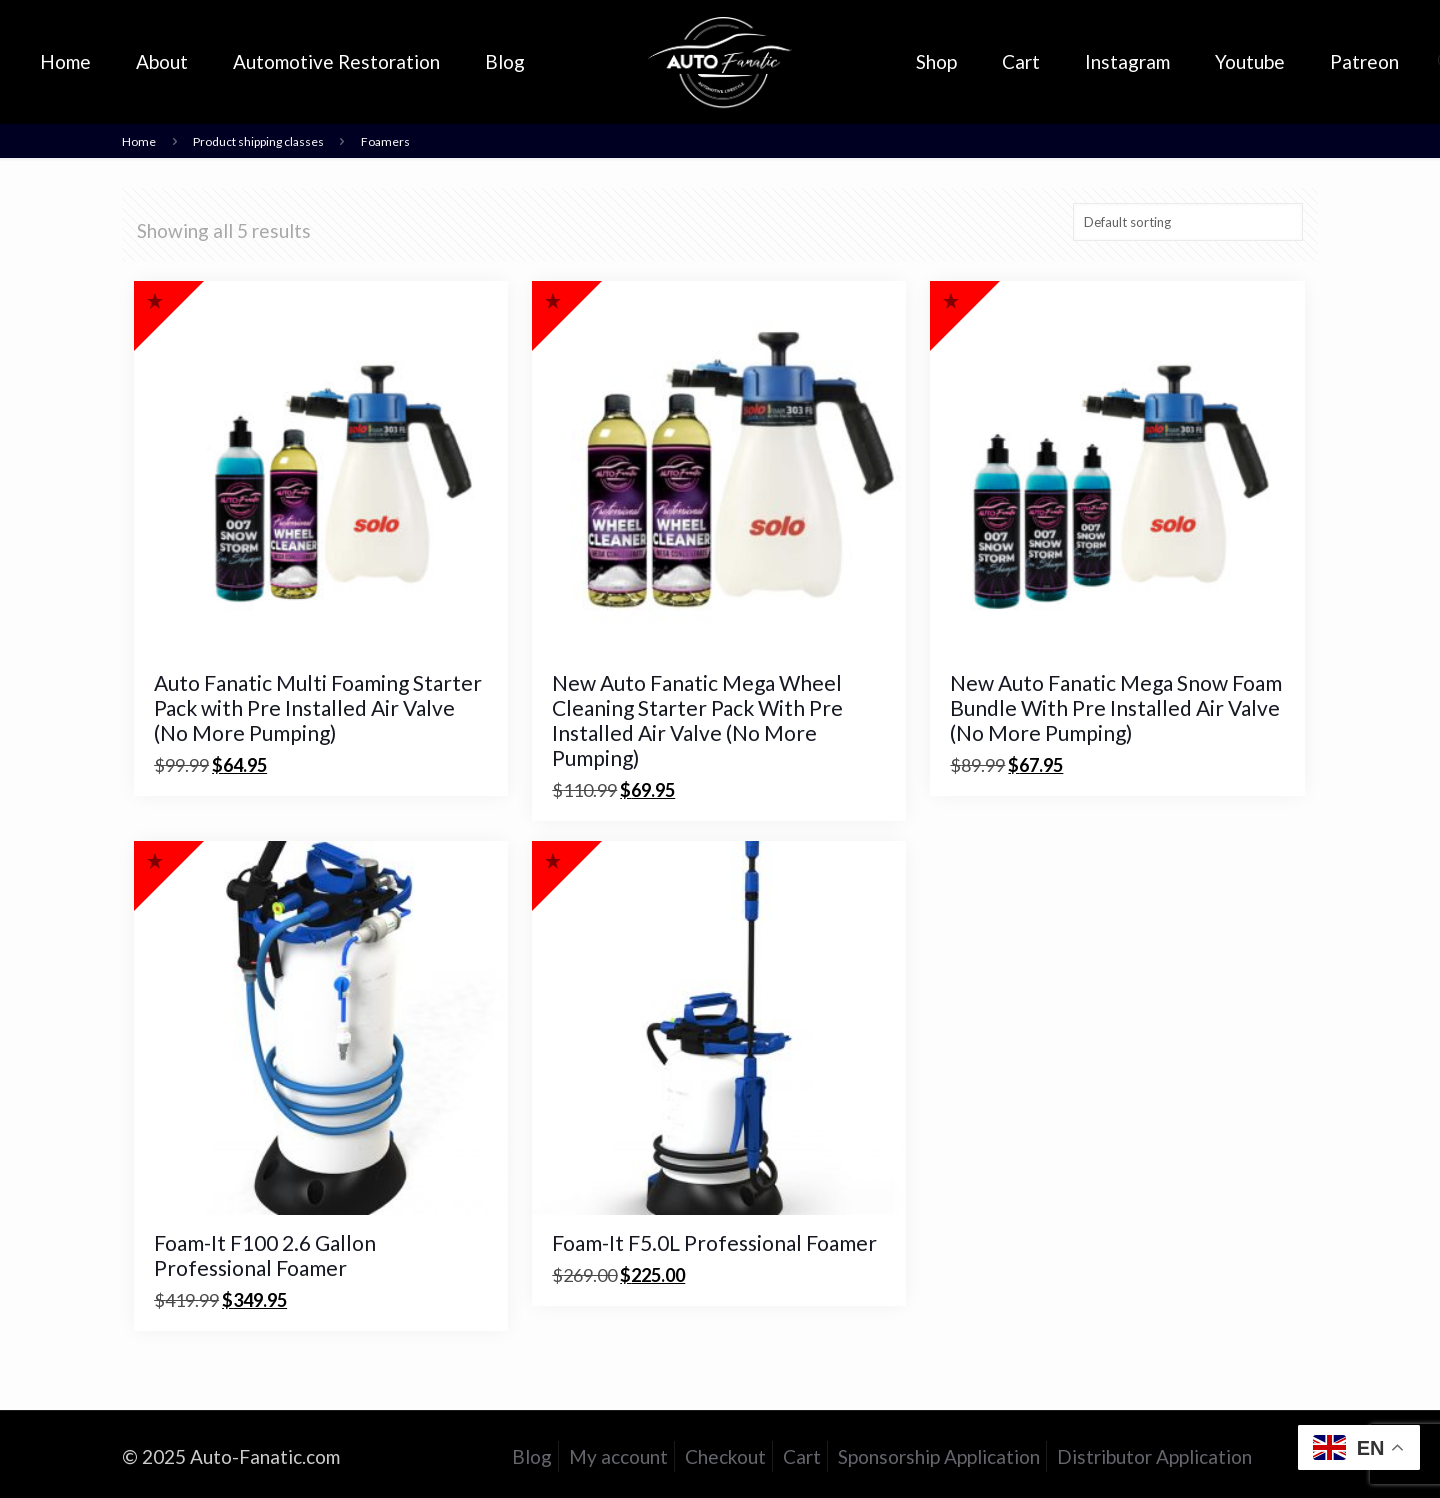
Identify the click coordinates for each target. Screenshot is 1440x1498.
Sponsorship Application (939, 1456)
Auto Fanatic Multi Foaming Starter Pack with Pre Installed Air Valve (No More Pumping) (318, 707)
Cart (802, 1456)
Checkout (725, 1456)
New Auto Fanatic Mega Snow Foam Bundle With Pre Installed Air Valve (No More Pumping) (1116, 707)
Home (139, 141)
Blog (532, 1456)
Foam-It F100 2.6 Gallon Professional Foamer (265, 1255)
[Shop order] (1188, 222)
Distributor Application (1154, 1456)
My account (618, 1456)
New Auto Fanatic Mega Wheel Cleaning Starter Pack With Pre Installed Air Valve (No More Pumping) (697, 720)
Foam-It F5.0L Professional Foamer (714, 1242)
